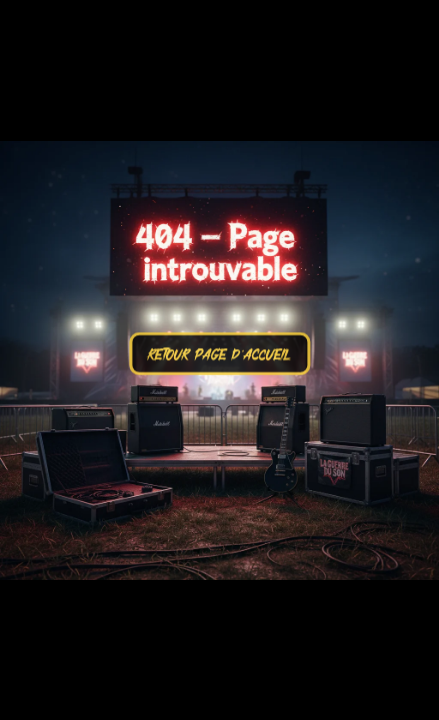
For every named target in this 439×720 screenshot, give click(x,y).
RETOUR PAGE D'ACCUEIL (219, 370)
